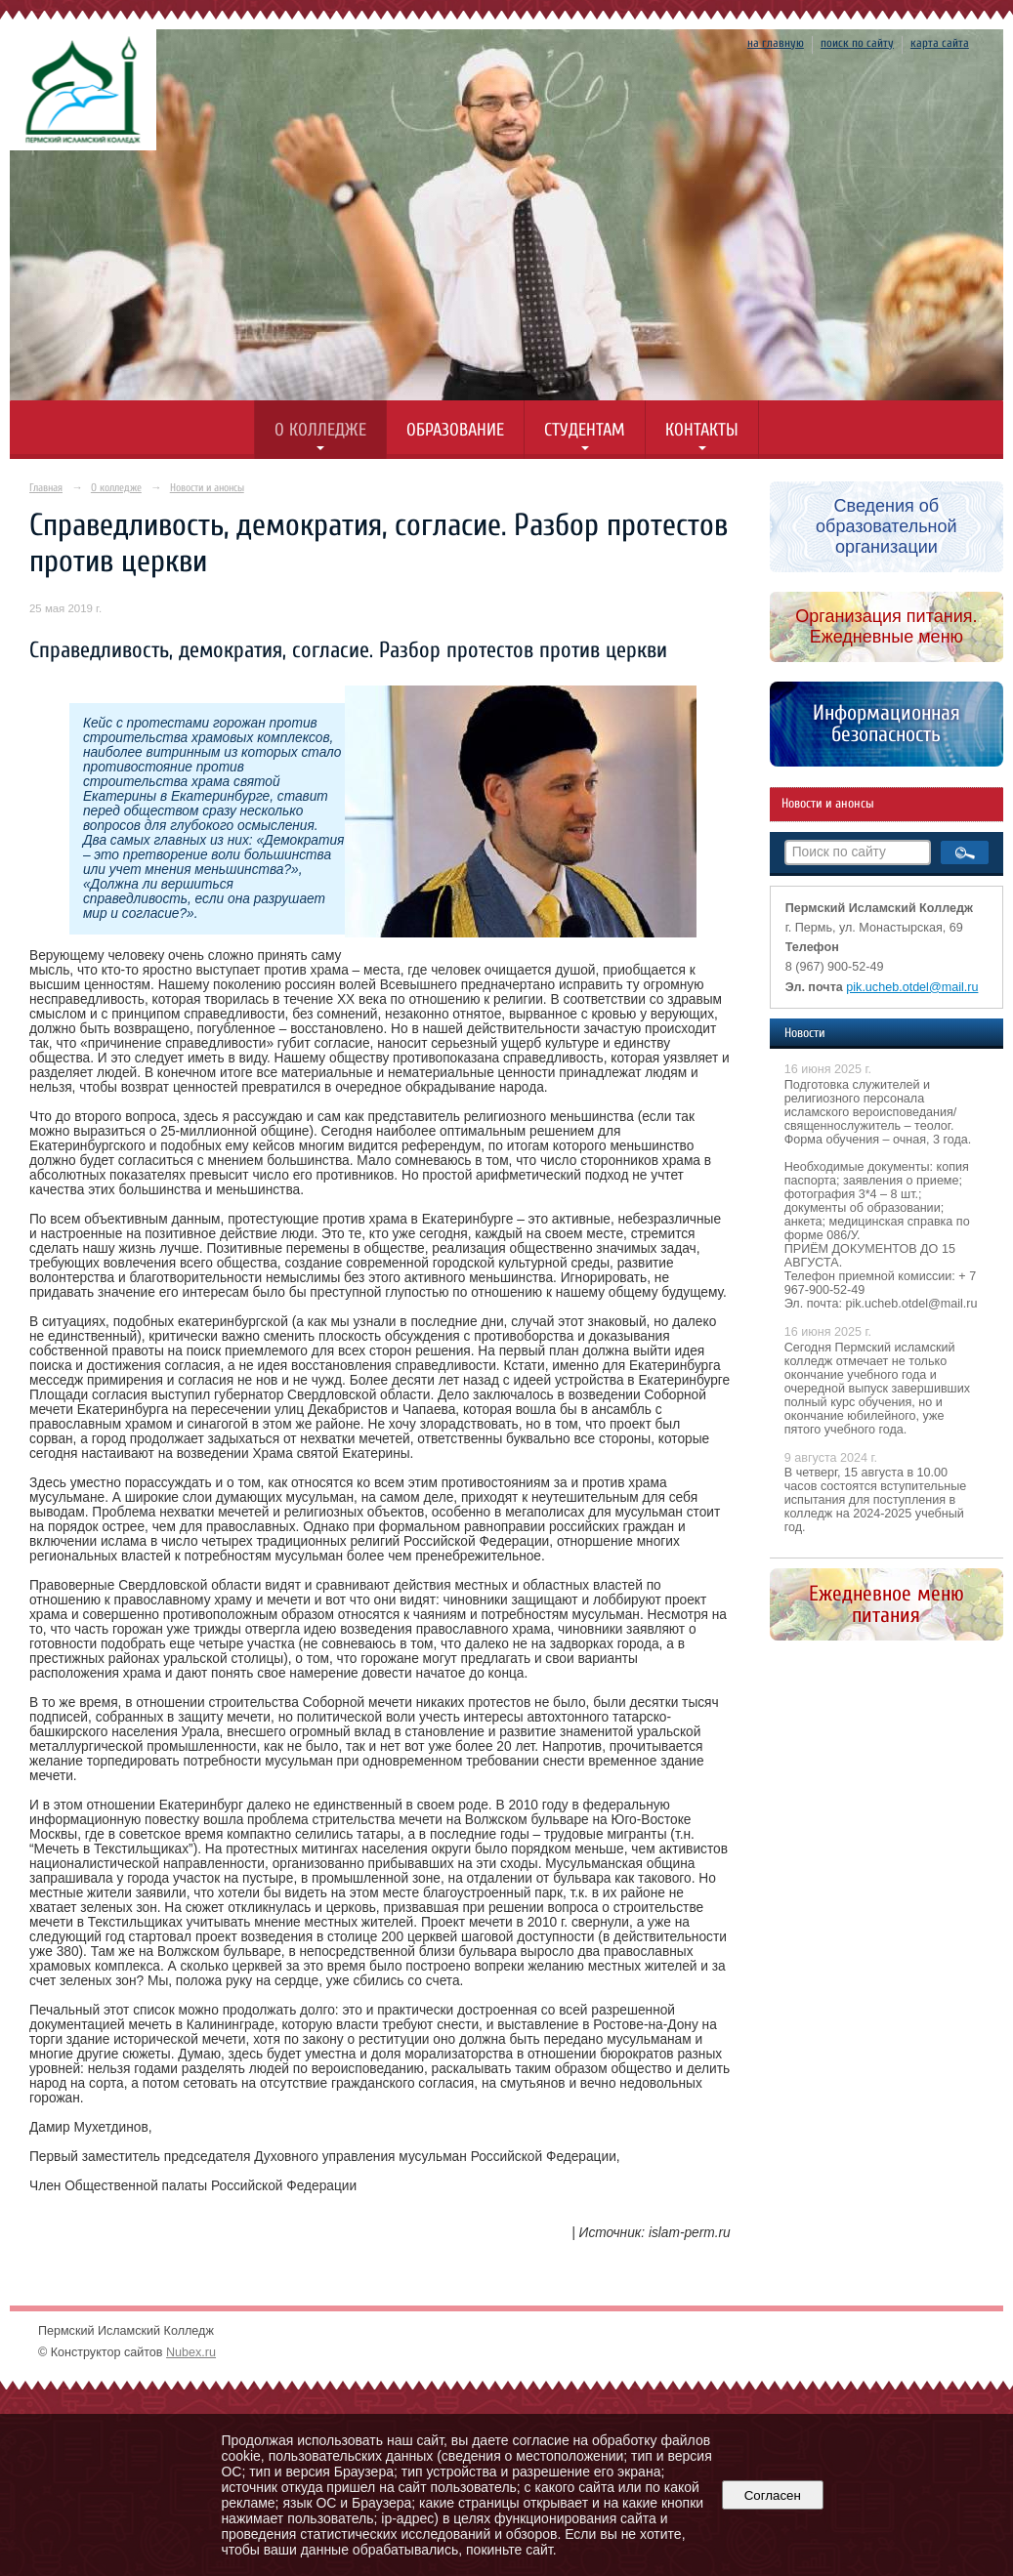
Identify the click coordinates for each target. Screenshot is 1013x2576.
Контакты (702, 430)
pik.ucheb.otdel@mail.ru (912, 987)
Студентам (584, 430)
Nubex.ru (191, 2352)
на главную (775, 43)
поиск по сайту (857, 43)
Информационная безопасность (886, 723)
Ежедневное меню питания (886, 1604)
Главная (46, 487)
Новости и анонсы (207, 487)
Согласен (772, 2495)
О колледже (320, 430)
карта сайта (939, 43)
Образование (455, 430)
